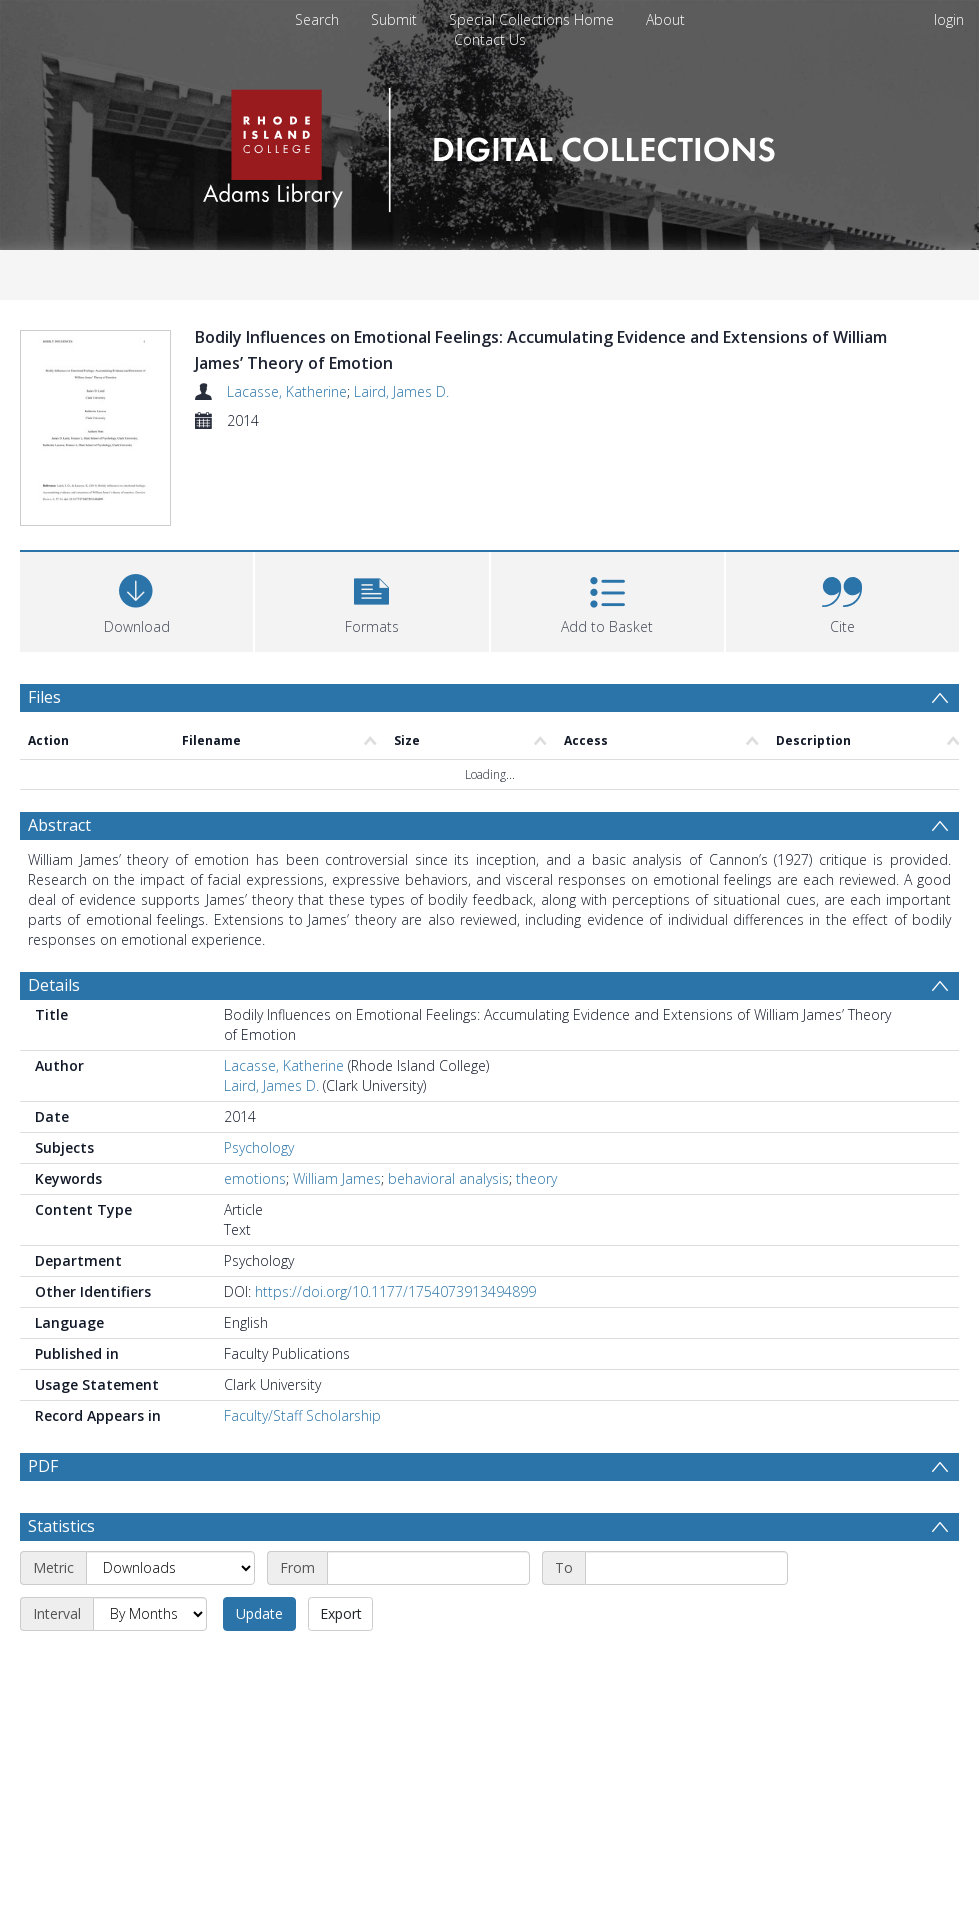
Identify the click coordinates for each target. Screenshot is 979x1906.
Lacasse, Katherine (287, 391)
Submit (394, 19)
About (665, 19)
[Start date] (428, 1574)
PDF (43, 1472)
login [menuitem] (949, 19)
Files (44, 703)
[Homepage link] (489, 144)
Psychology (259, 1153)
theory (536, 1184)
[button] (371, 605)
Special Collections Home (531, 19)
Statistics (61, 1532)
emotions (255, 1184)
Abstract (59, 831)
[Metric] (170, 1574)
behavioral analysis (448, 1184)
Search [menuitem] (317, 19)
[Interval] (150, 1620)
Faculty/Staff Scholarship (302, 1421)
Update (259, 1619)
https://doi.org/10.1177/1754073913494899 (395, 1297)
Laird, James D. (401, 391)
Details (54, 991)
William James (337, 1184)
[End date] (686, 1574)
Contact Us (490, 39)
